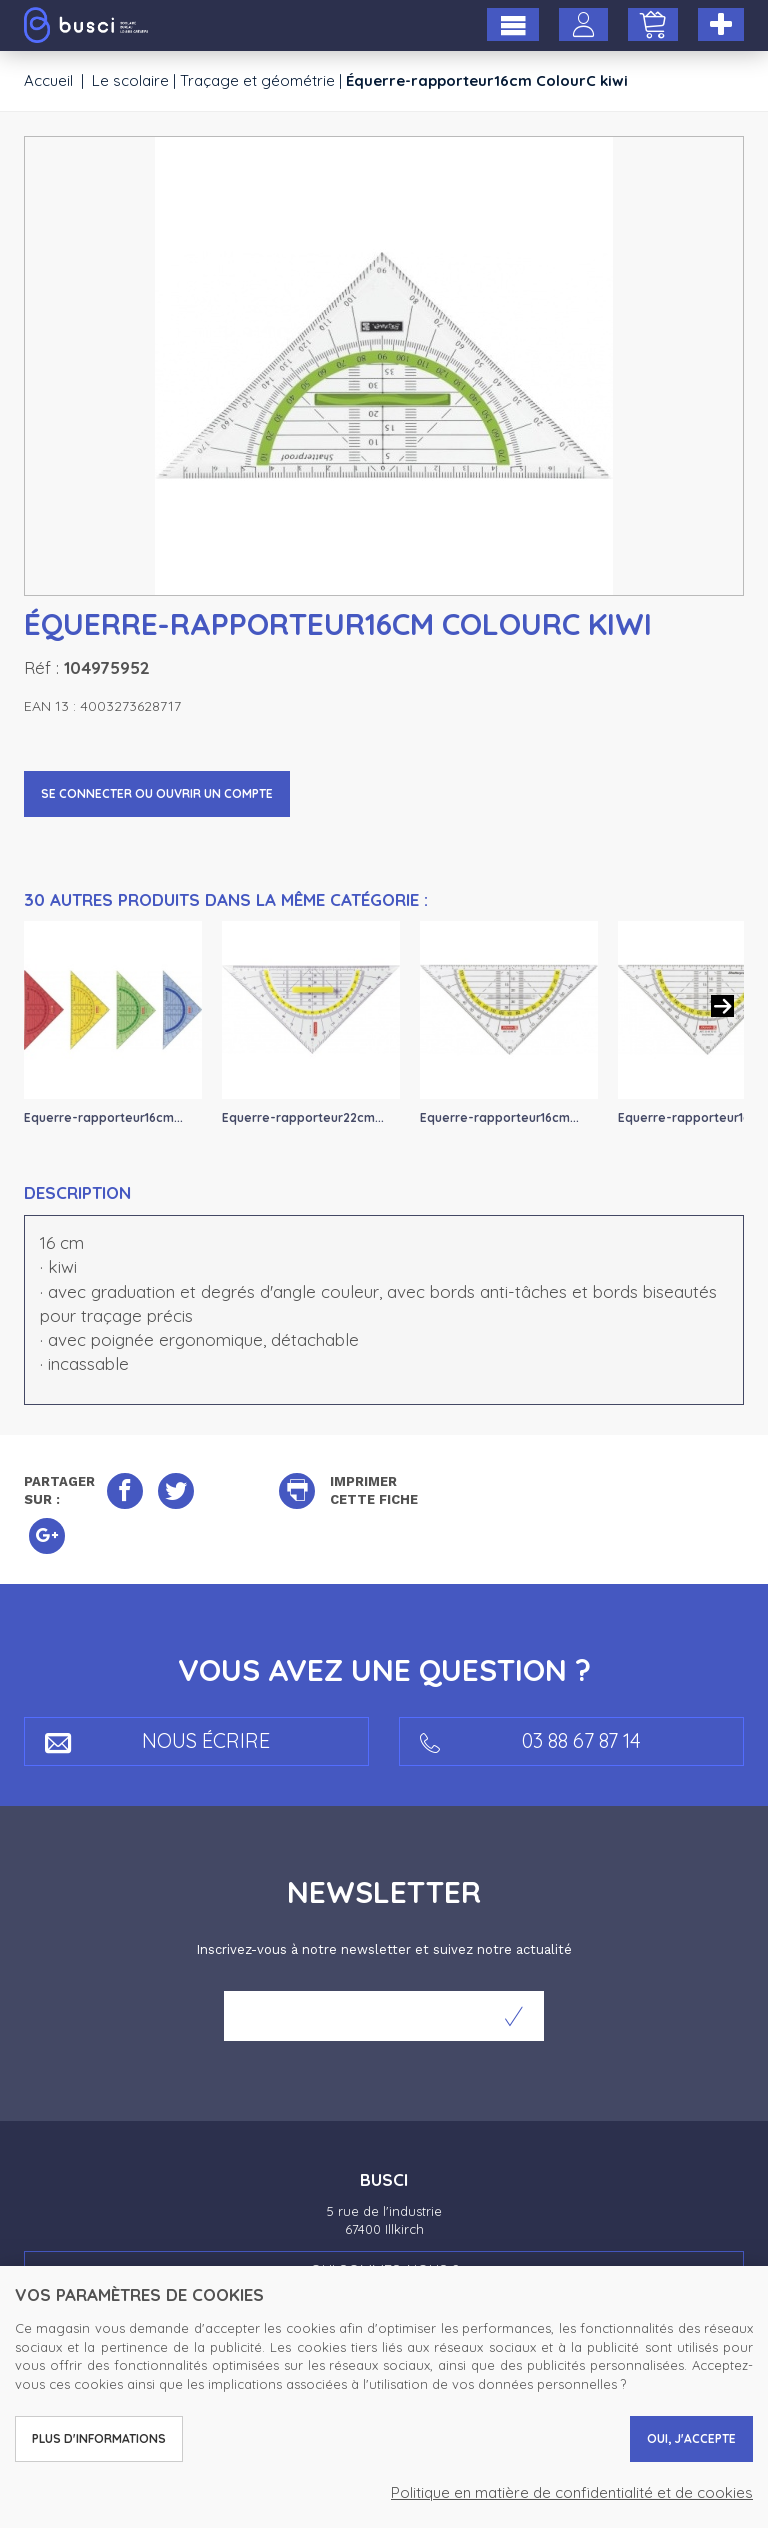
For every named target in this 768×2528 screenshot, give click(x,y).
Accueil (48, 80)
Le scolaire (130, 80)
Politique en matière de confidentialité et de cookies (572, 2492)
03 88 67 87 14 (530, 1740)
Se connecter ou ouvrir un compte (157, 793)
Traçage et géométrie (257, 80)
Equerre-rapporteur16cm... (103, 1117)
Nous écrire (157, 1740)
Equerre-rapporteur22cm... (303, 1117)
